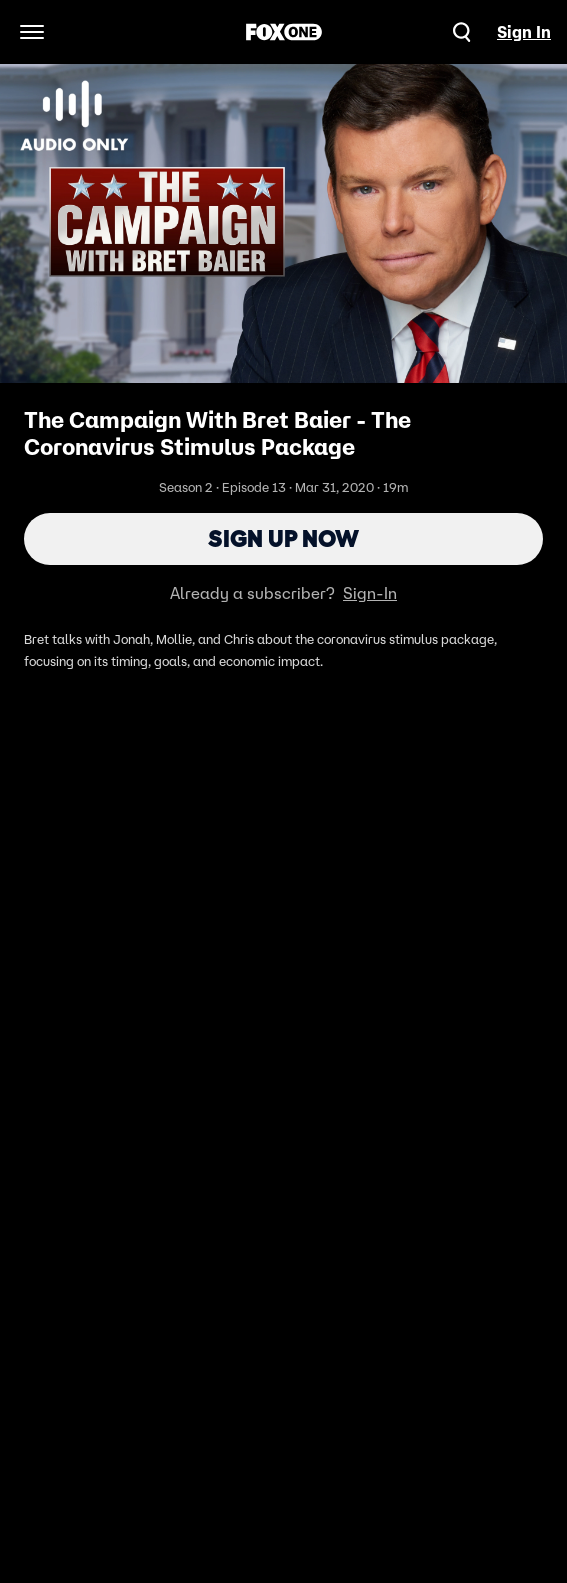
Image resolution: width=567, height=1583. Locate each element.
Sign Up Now (283, 538)
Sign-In (370, 593)
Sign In (524, 32)
